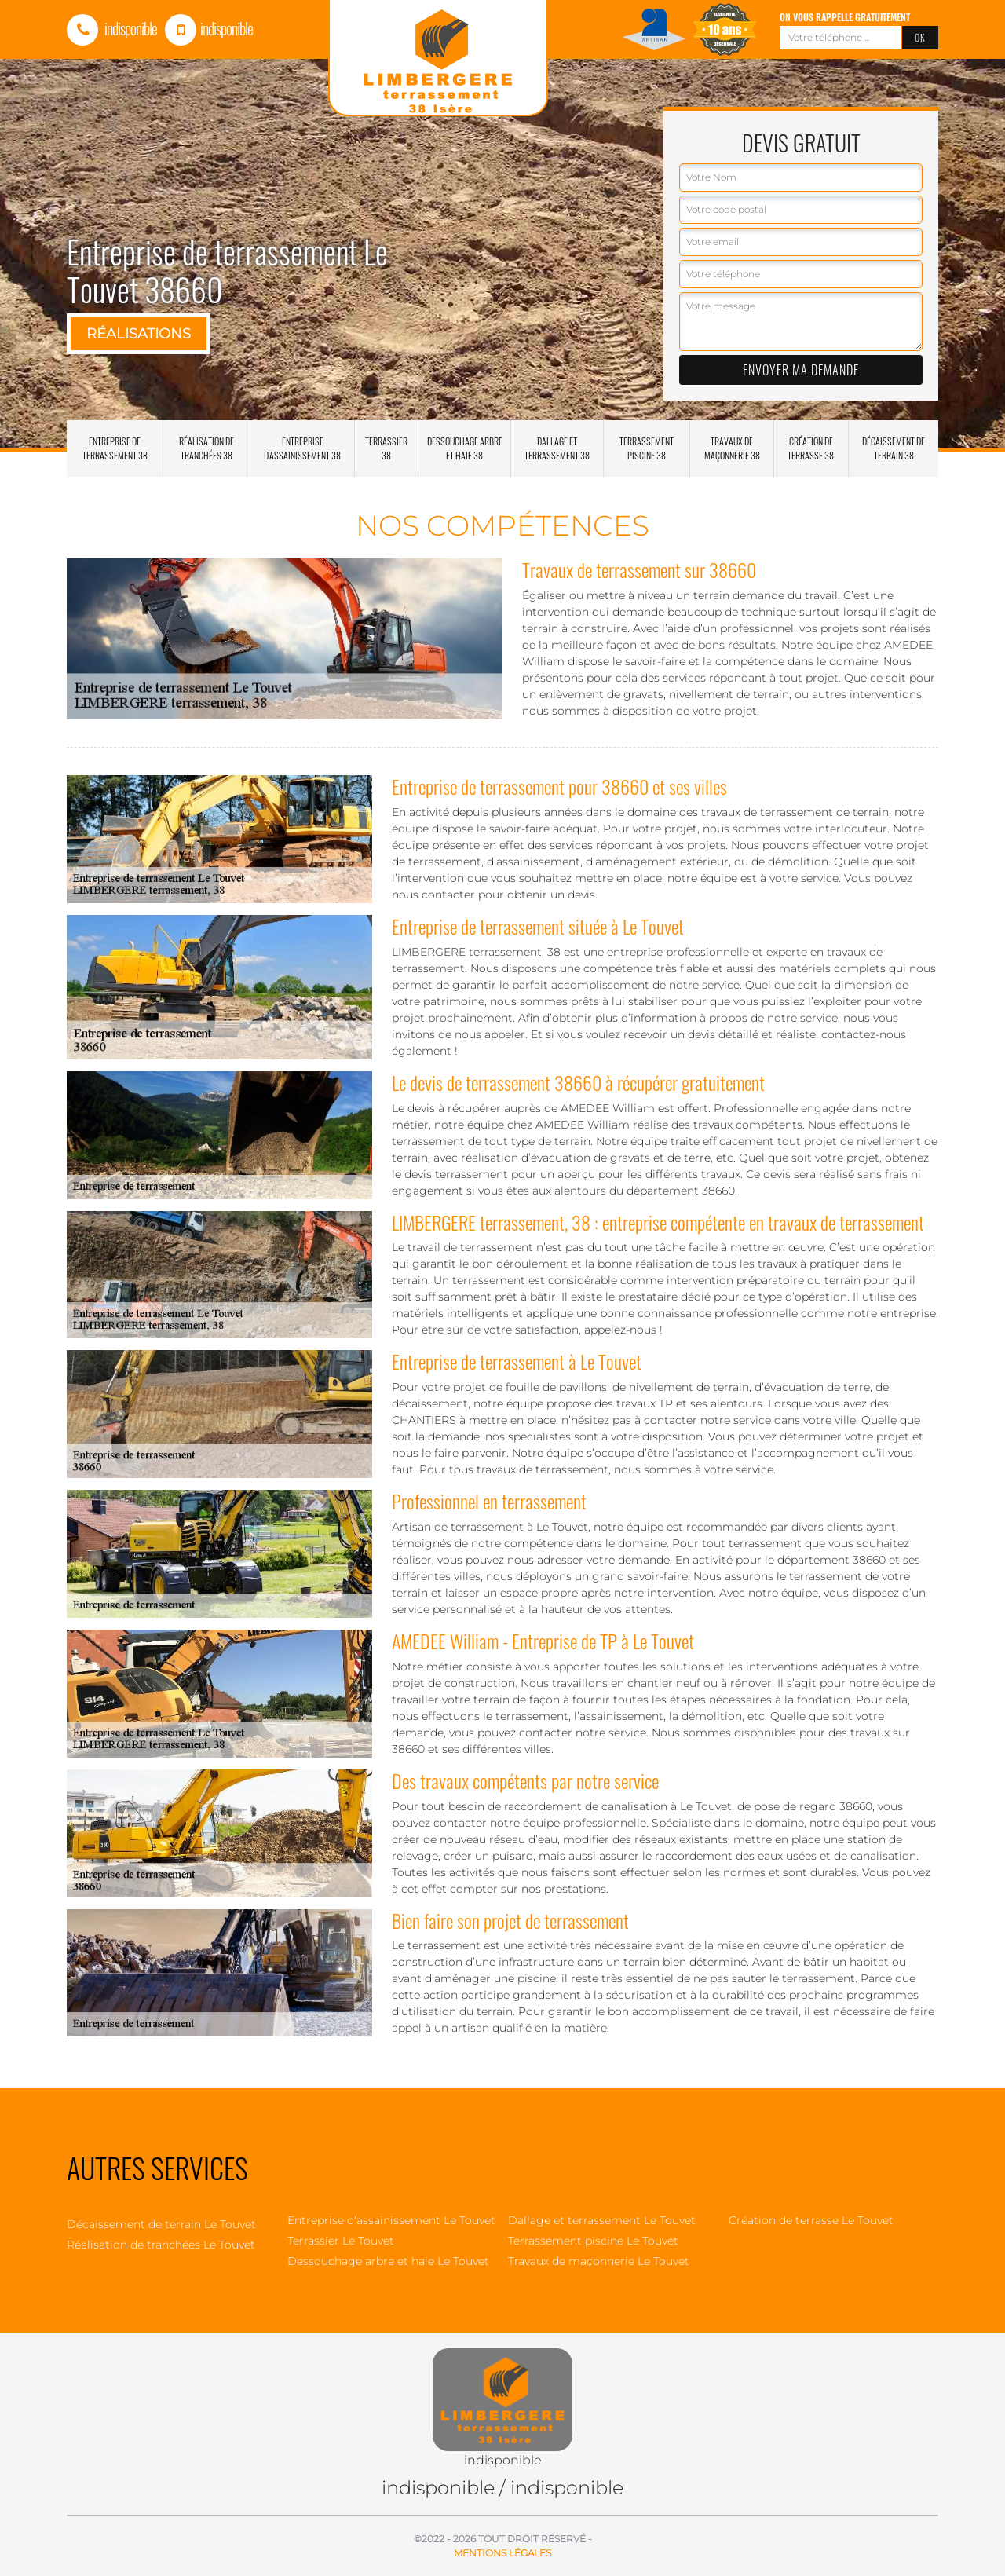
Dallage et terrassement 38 (557, 448)
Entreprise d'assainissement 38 (302, 448)
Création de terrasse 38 (811, 448)
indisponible (112, 28)
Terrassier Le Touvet (340, 2241)
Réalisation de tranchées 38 (206, 448)
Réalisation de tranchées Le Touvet (161, 2245)
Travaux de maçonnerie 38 (732, 448)
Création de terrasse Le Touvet (811, 2220)
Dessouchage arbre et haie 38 (464, 448)
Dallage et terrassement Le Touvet (602, 2220)
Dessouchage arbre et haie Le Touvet (388, 2261)
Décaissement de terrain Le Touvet (161, 2224)
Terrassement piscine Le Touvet (593, 2241)
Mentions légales (502, 2553)
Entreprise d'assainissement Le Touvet (391, 2220)
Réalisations (138, 333)
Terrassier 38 (386, 448)
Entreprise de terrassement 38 (115, 448)
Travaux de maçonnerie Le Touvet (598, 2261)
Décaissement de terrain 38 (893, 448)
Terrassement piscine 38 (646, 448)
